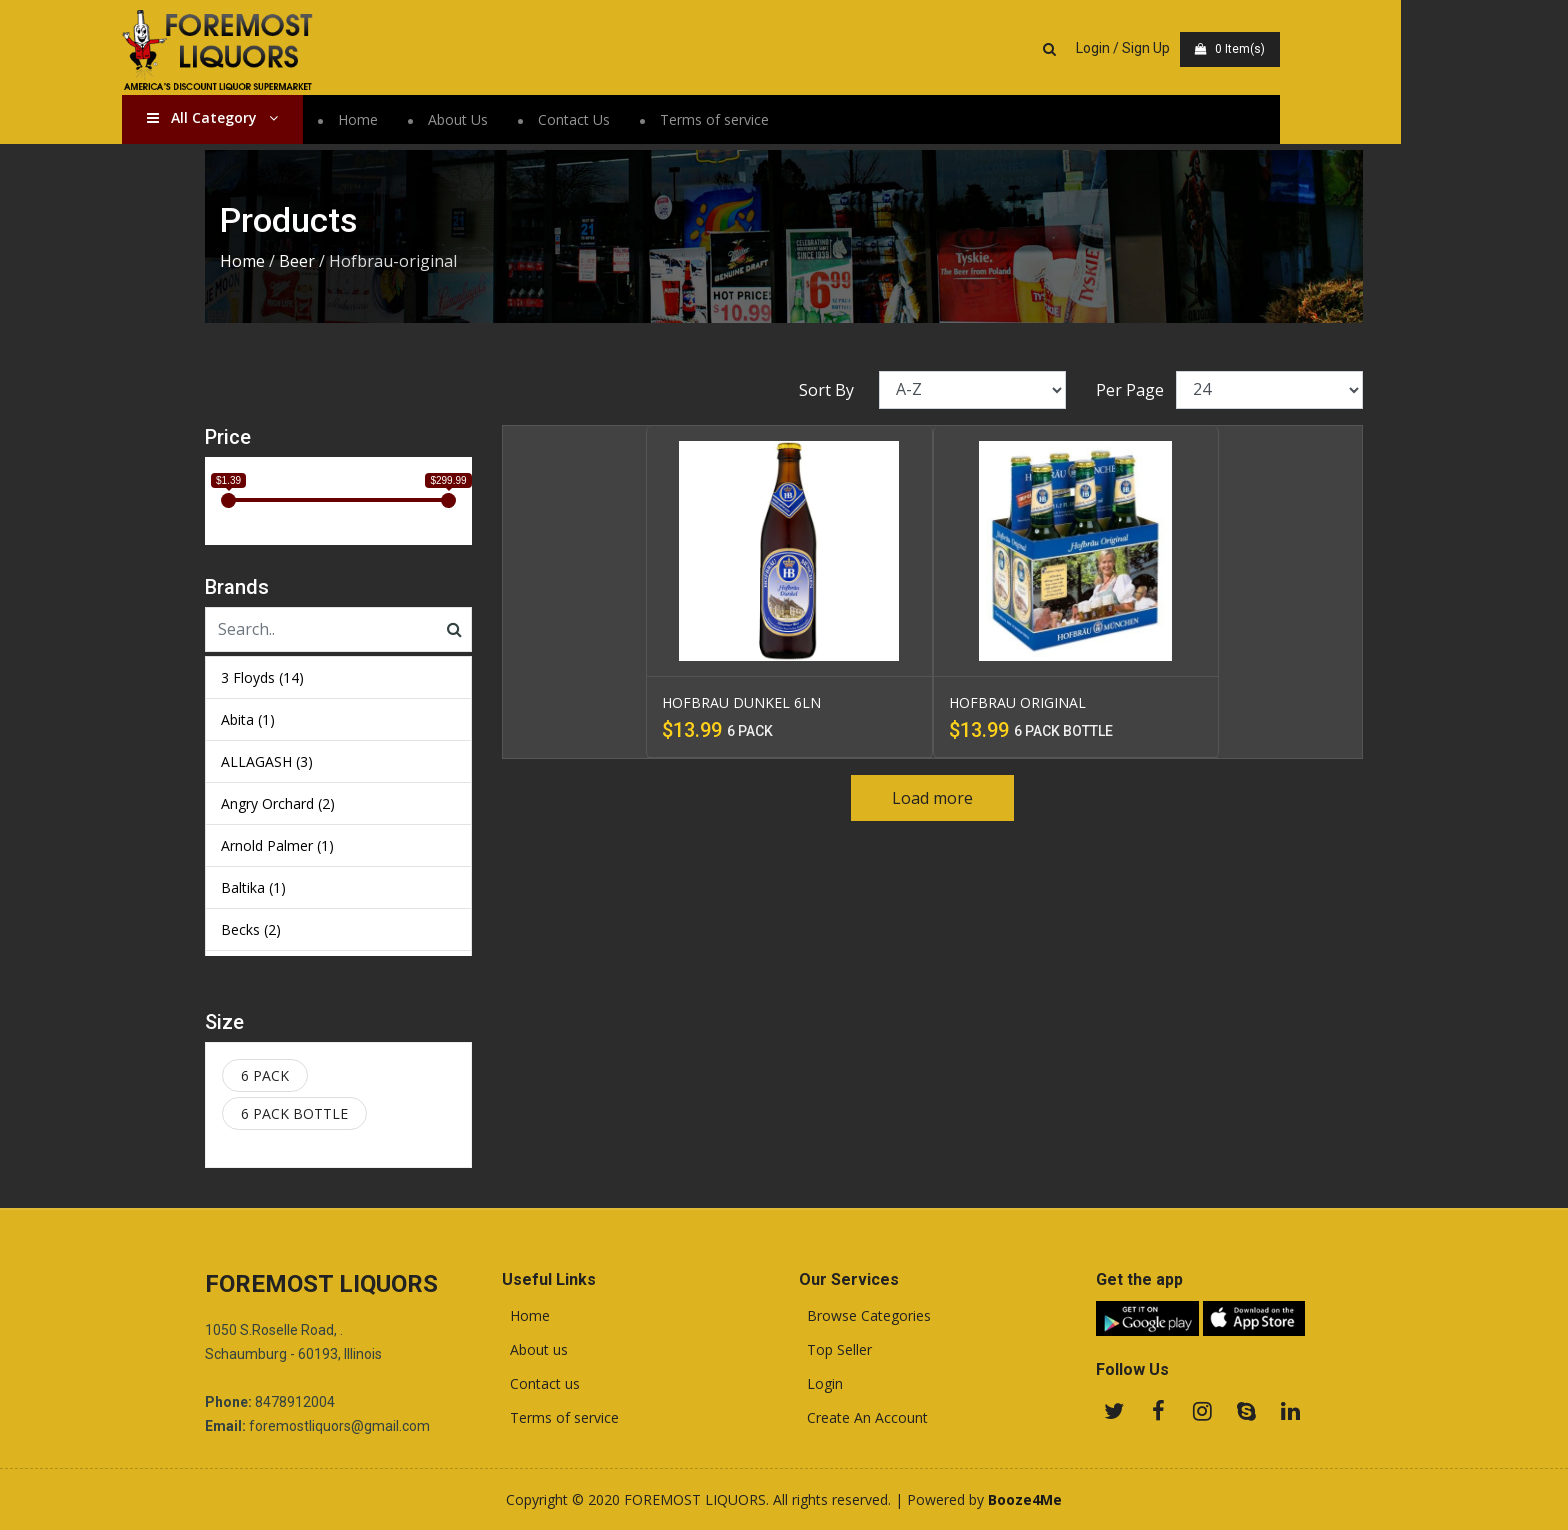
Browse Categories (865, 1316)
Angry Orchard (278, 803)
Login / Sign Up (1206, 48)
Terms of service (797, 119)
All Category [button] (295, 117)
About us (535, 1350)
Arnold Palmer (277, 845)
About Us (541, 119)
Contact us (541, 1384)
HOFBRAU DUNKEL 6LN (741, 702)
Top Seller (835, 1350)
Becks (251, 929)
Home (441, 119)
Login (821, 1384)
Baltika (253, 887)
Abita (248, 719)
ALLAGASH (267, 761)
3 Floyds (262, 677)
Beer (297, 261)
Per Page (1130, 390)
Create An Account (863, 1418)
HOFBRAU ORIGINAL (1017, 702)
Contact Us (657, 119)
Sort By (826, 390)
